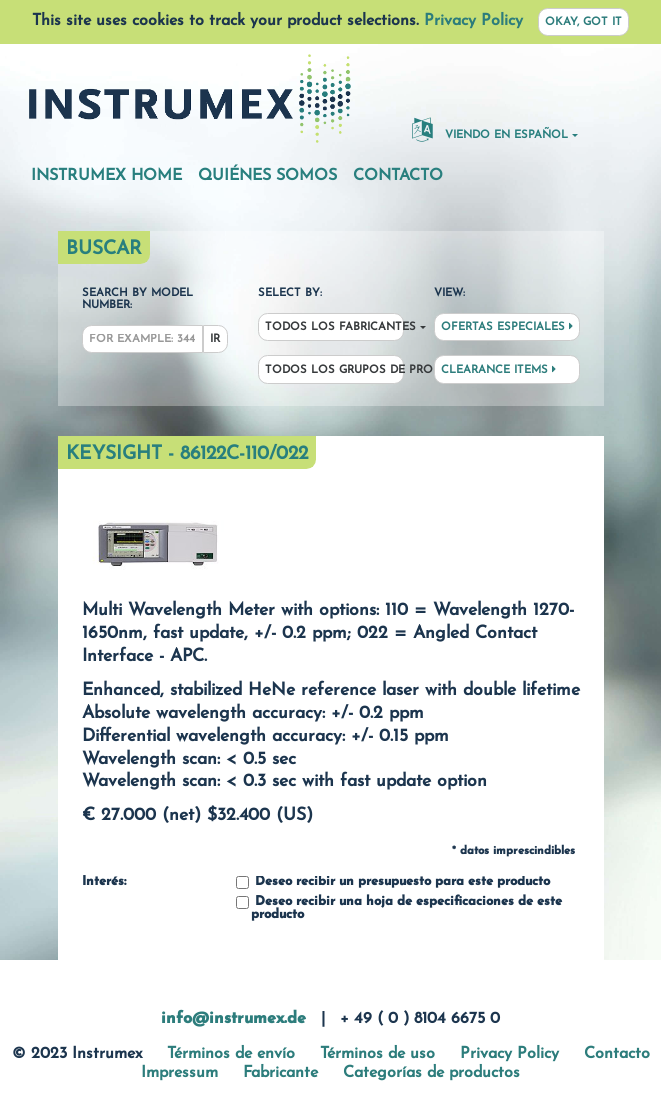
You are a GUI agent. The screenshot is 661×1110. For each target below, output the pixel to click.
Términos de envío (231, 1054)
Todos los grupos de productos (334, 370)
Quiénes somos (267, 176)
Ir (215, 339)
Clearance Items (498, 370)
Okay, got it (583, 22)
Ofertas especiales (507, 327)
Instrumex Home (106, 176)
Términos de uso (377, 1054)
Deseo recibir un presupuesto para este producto (393, 882)
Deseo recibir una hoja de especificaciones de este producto (399, 908)
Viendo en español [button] (490, 129)
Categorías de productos (431, 1073)
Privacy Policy (473, 21)
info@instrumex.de (233, 1019)
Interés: (104, 882)
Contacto (398, 176)
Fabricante (280, 1073)
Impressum (179, 1073)
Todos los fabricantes (334, 327)
